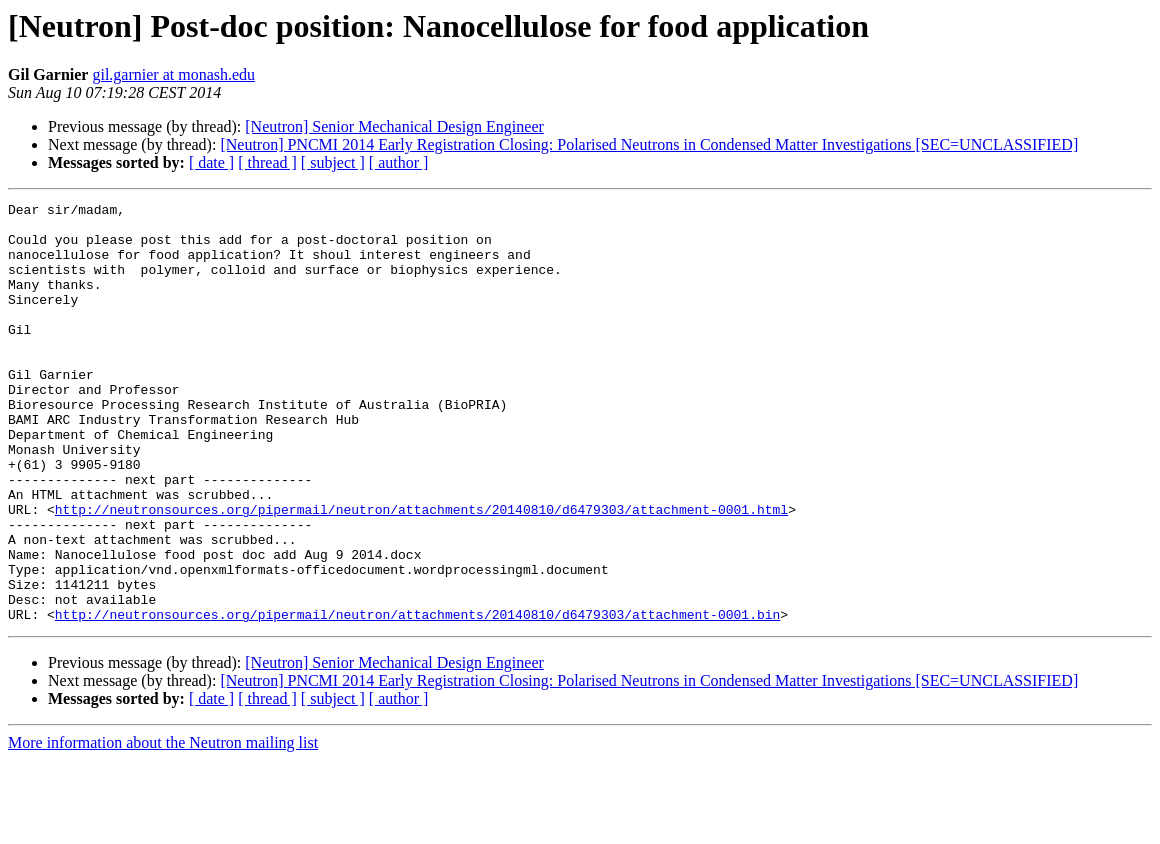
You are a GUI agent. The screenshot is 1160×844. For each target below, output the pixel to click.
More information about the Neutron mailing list (163, 826)
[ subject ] (333, 162)
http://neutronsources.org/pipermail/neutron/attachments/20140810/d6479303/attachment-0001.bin (417, 698)
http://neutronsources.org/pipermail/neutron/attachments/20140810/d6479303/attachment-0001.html (421, 572)
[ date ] (211, 162)
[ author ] (399, 162)
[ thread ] (267, 162)
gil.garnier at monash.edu (173, 74)
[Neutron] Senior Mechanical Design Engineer (394, 126)
